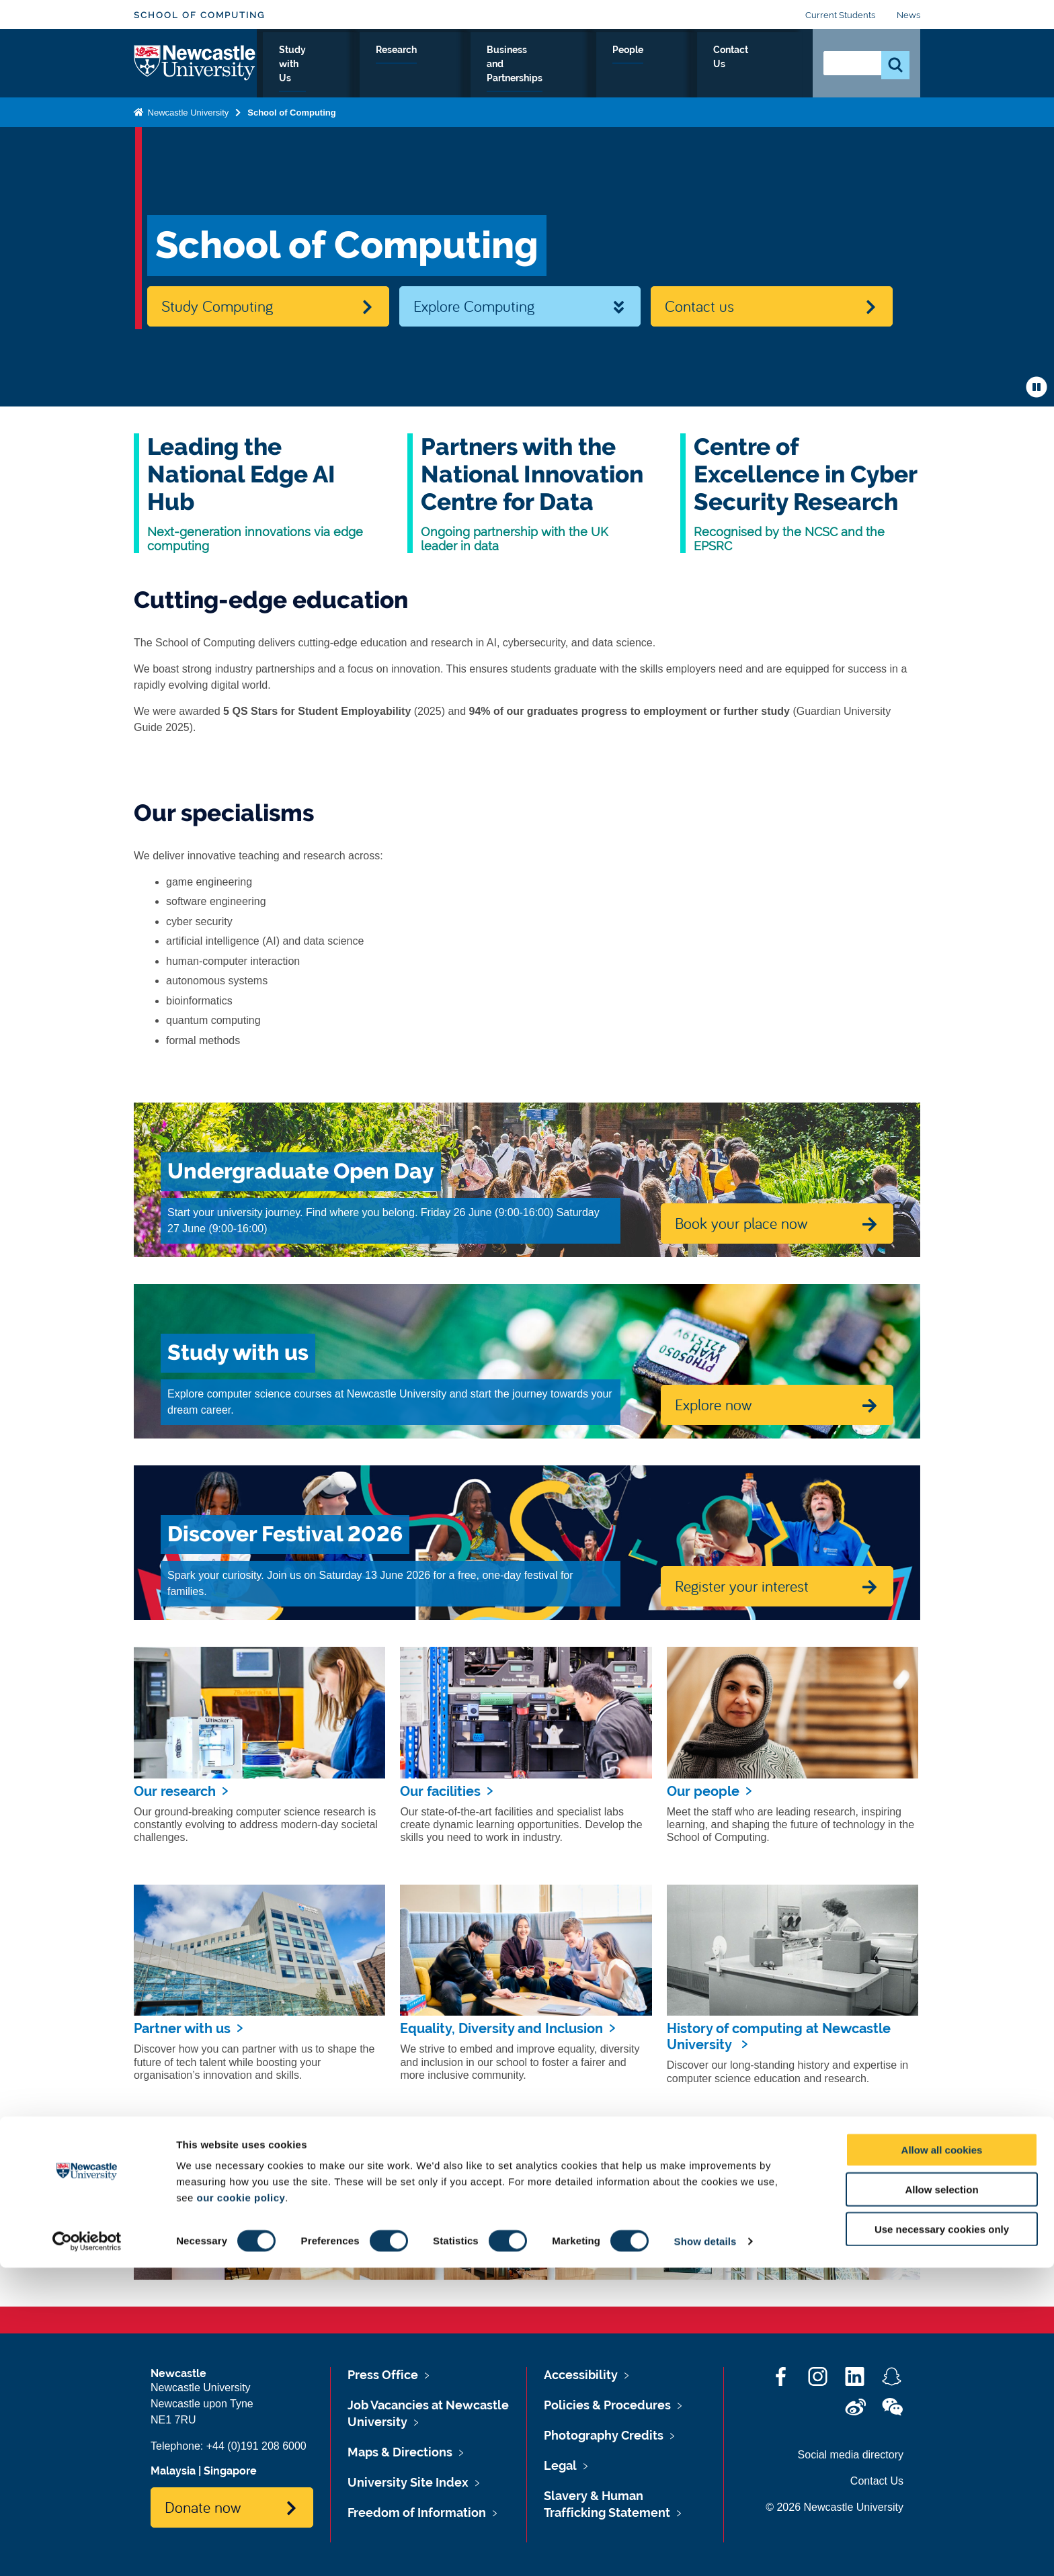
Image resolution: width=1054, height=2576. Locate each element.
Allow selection (941, 2497)
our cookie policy (240, 2505)
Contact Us (762, 65)
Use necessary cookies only (942, 2537)
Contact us (699, 306)
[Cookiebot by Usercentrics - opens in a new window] (87, 2550)
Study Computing (217, 306)
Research (471, 65)
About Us (308, 65)
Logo (195, 62)
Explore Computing (473, 306)
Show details (705, 2549)
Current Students (840, 15)
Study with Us (389, 65)
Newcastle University (187, 110)
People (694, 65)
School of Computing (199, 15)
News (908, 15)
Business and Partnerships (586, 65)
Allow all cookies (942, 2458)
